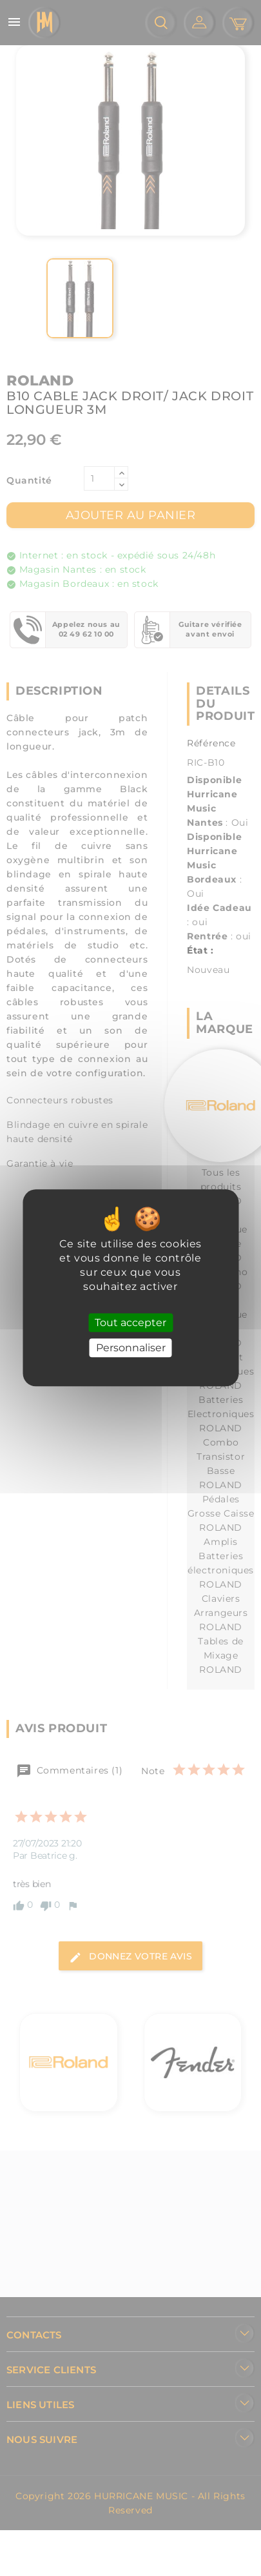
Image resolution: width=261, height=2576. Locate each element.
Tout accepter (130, 1322)
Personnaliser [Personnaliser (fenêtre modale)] (131, 1348)
